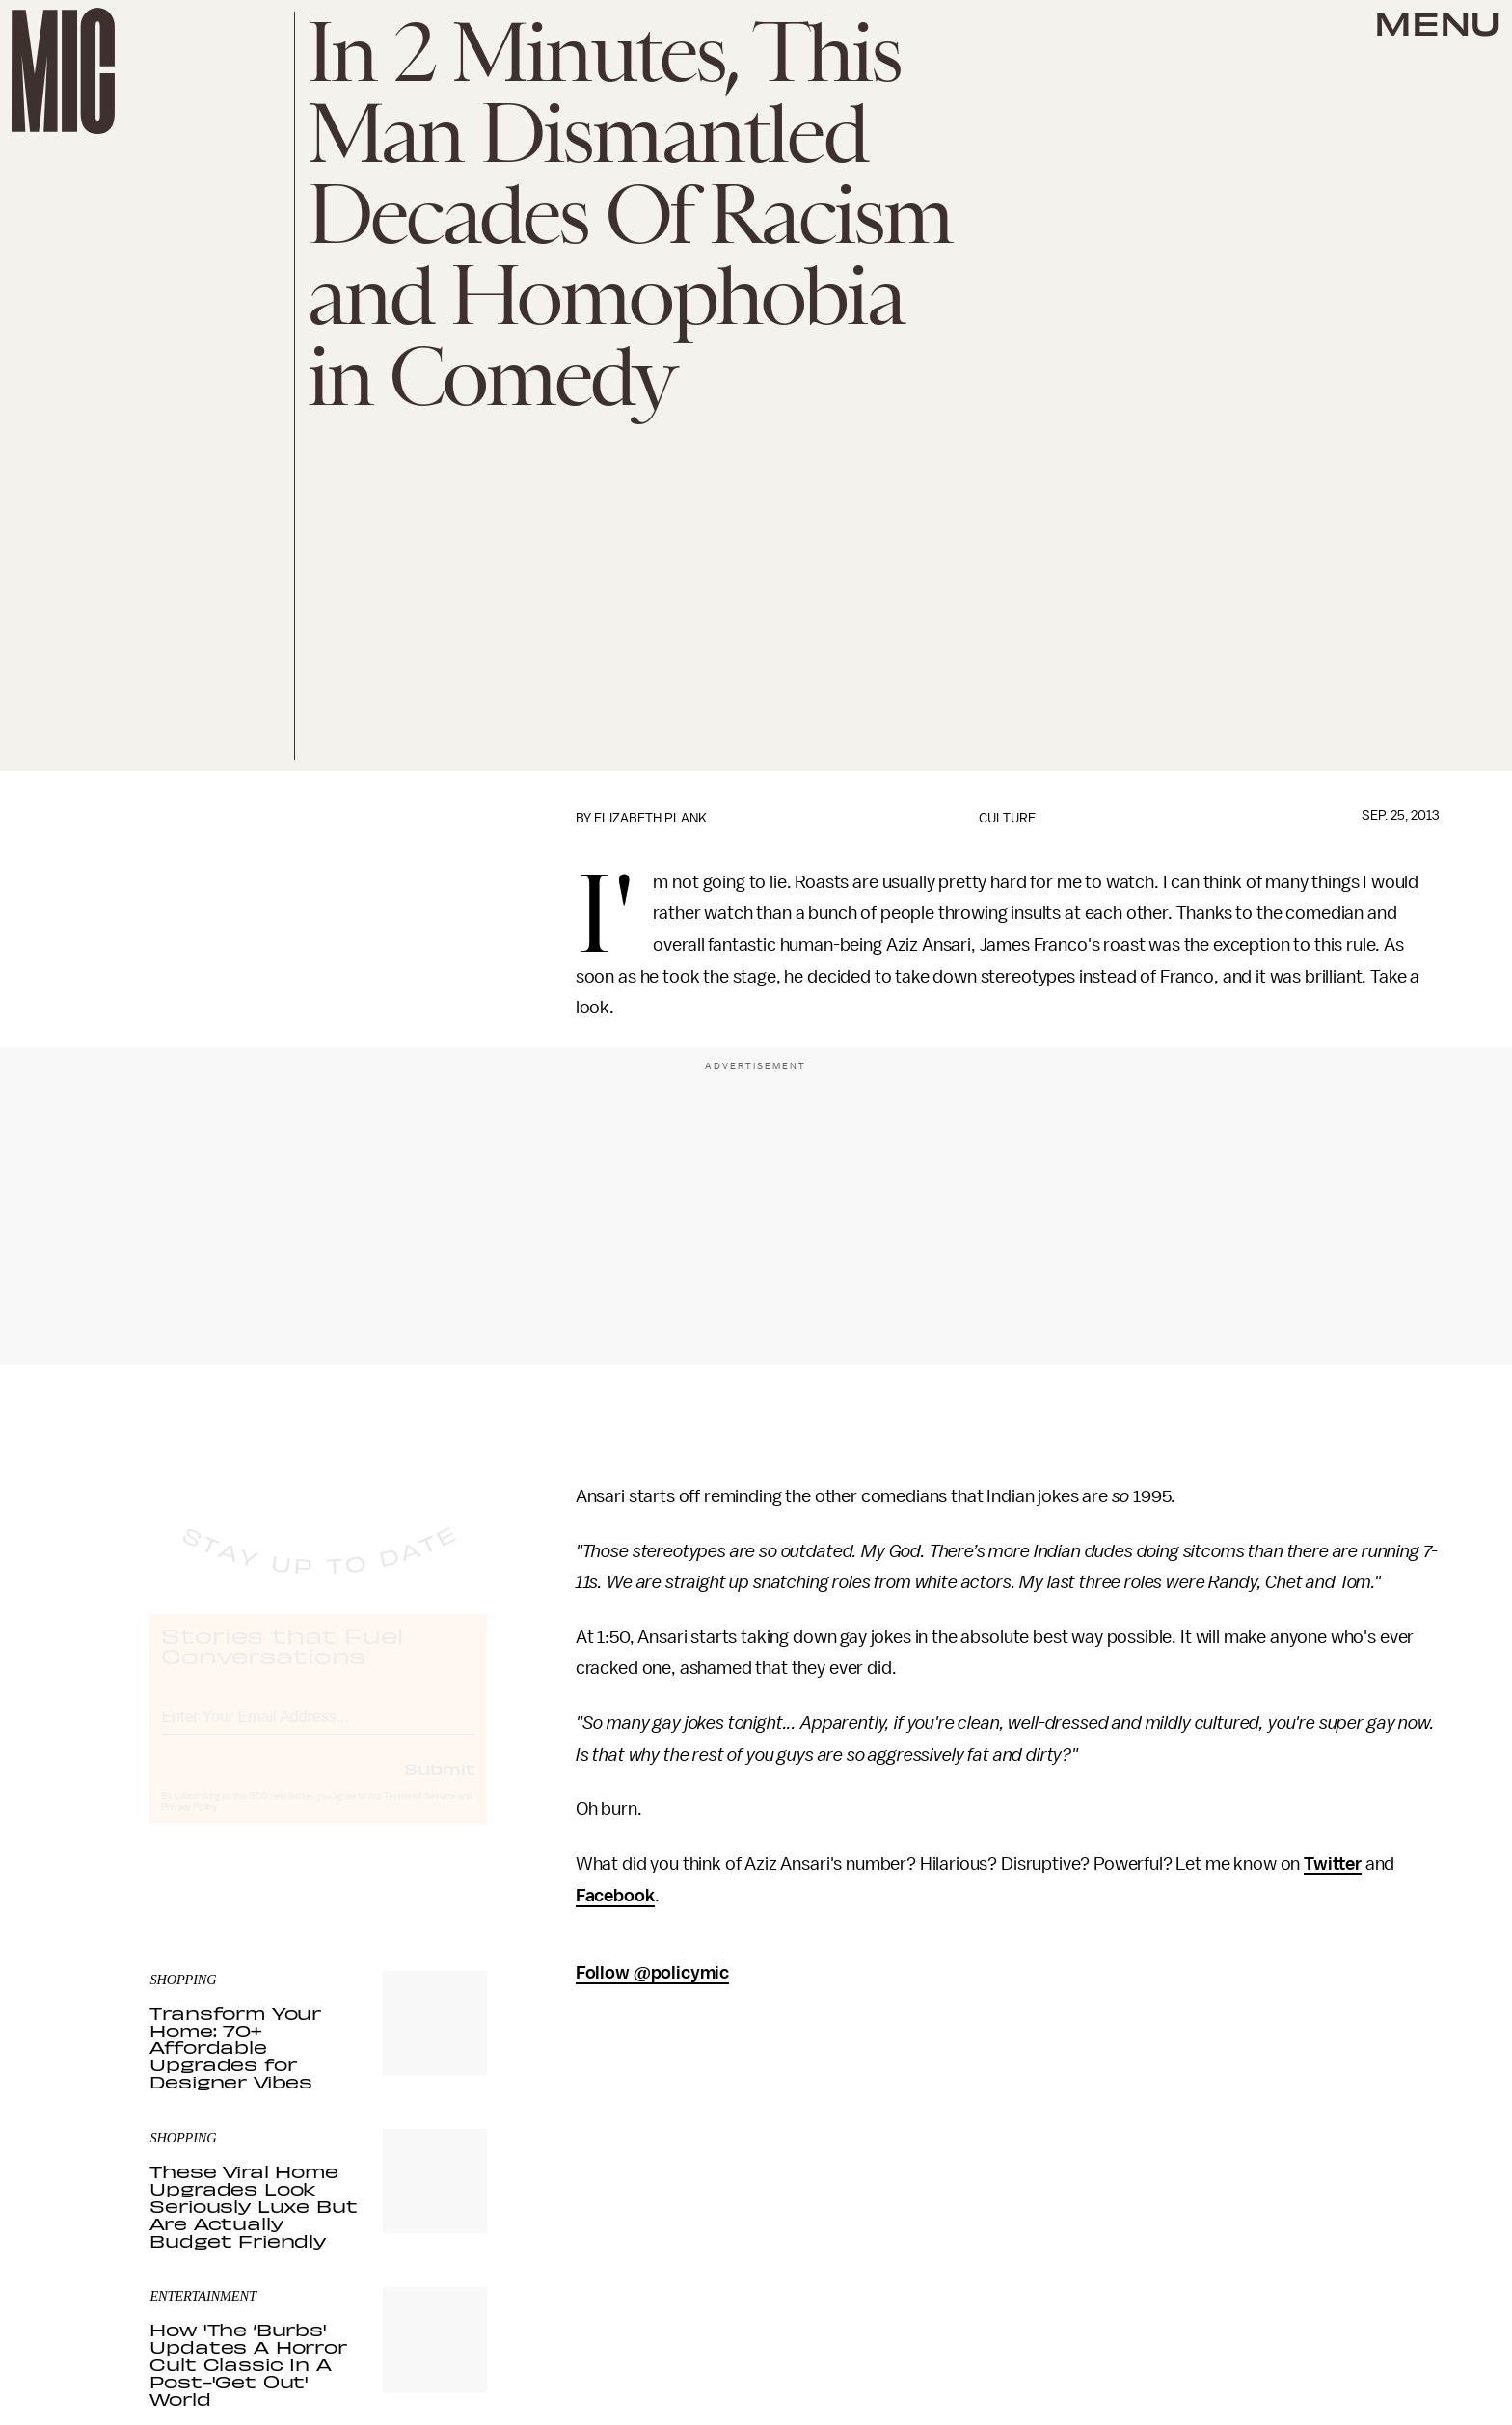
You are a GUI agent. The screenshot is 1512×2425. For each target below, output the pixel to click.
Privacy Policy (189, 1824)
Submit (439, 1785)
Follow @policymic (652, 1972)
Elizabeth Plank (650, 818)
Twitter (1333, 1863)
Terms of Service (419, 1814)
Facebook (615, 1895)
